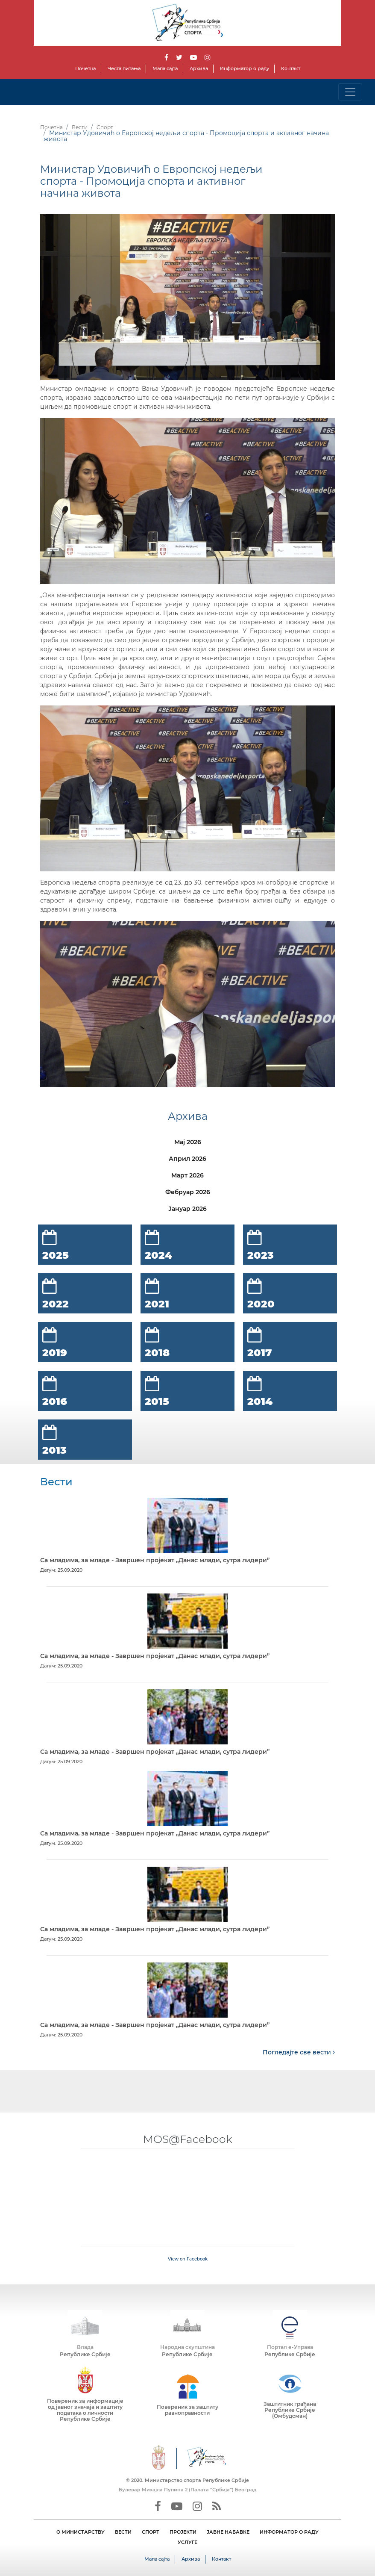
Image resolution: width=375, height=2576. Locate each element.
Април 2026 (187, 1159)
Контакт (290, 68)
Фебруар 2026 (187, 1192)
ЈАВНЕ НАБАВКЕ (228, 2532)
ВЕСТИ (123, 2532)
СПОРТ (150, 2532)
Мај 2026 (187, 1142)
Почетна (85, 68)
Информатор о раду (244, 68)
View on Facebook (188, 2259)
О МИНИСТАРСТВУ (80, 2532)
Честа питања (124, 68)
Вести (80, 127)
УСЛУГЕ (187, 2542)
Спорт (105, 127)
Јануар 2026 (187, 1209)
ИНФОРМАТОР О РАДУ (289, 2532)
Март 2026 (187, 1175)
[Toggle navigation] (350, 91)
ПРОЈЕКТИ (183, 2532)
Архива (199, 68)
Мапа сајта (165, 68)
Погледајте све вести (299, 2052)
